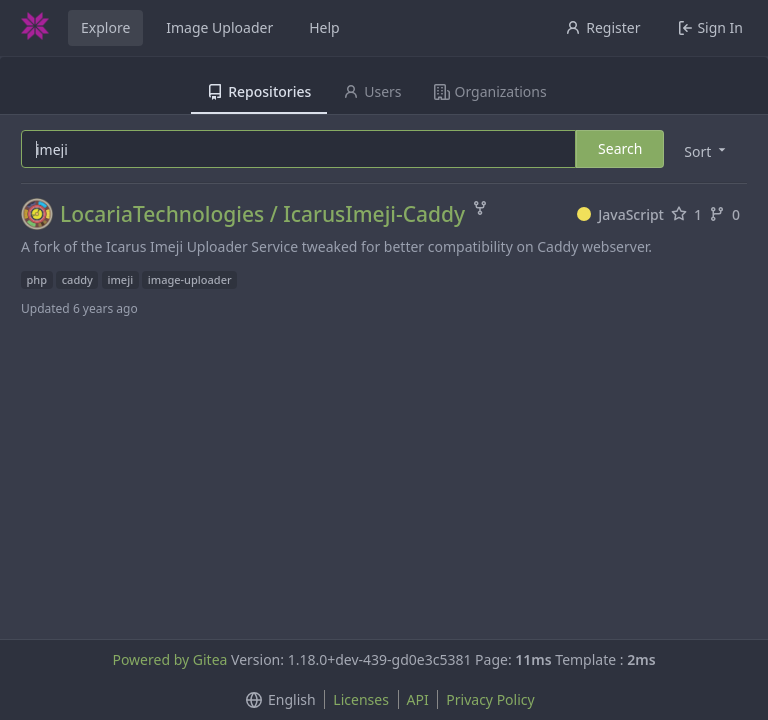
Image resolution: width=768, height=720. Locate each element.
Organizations (490, 91)
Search (620, 148)
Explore (105, 27)
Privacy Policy (490, 699)
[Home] (35, 28)
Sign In (710, 27)
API (418, 699)
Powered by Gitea (169, 659)
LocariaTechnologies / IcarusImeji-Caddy (262, 214)
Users (372, 91)
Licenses (361, 699)
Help (324, 27)
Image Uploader (219, 27)
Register (602, 27)
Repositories (259, 91)
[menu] (706, 150)
